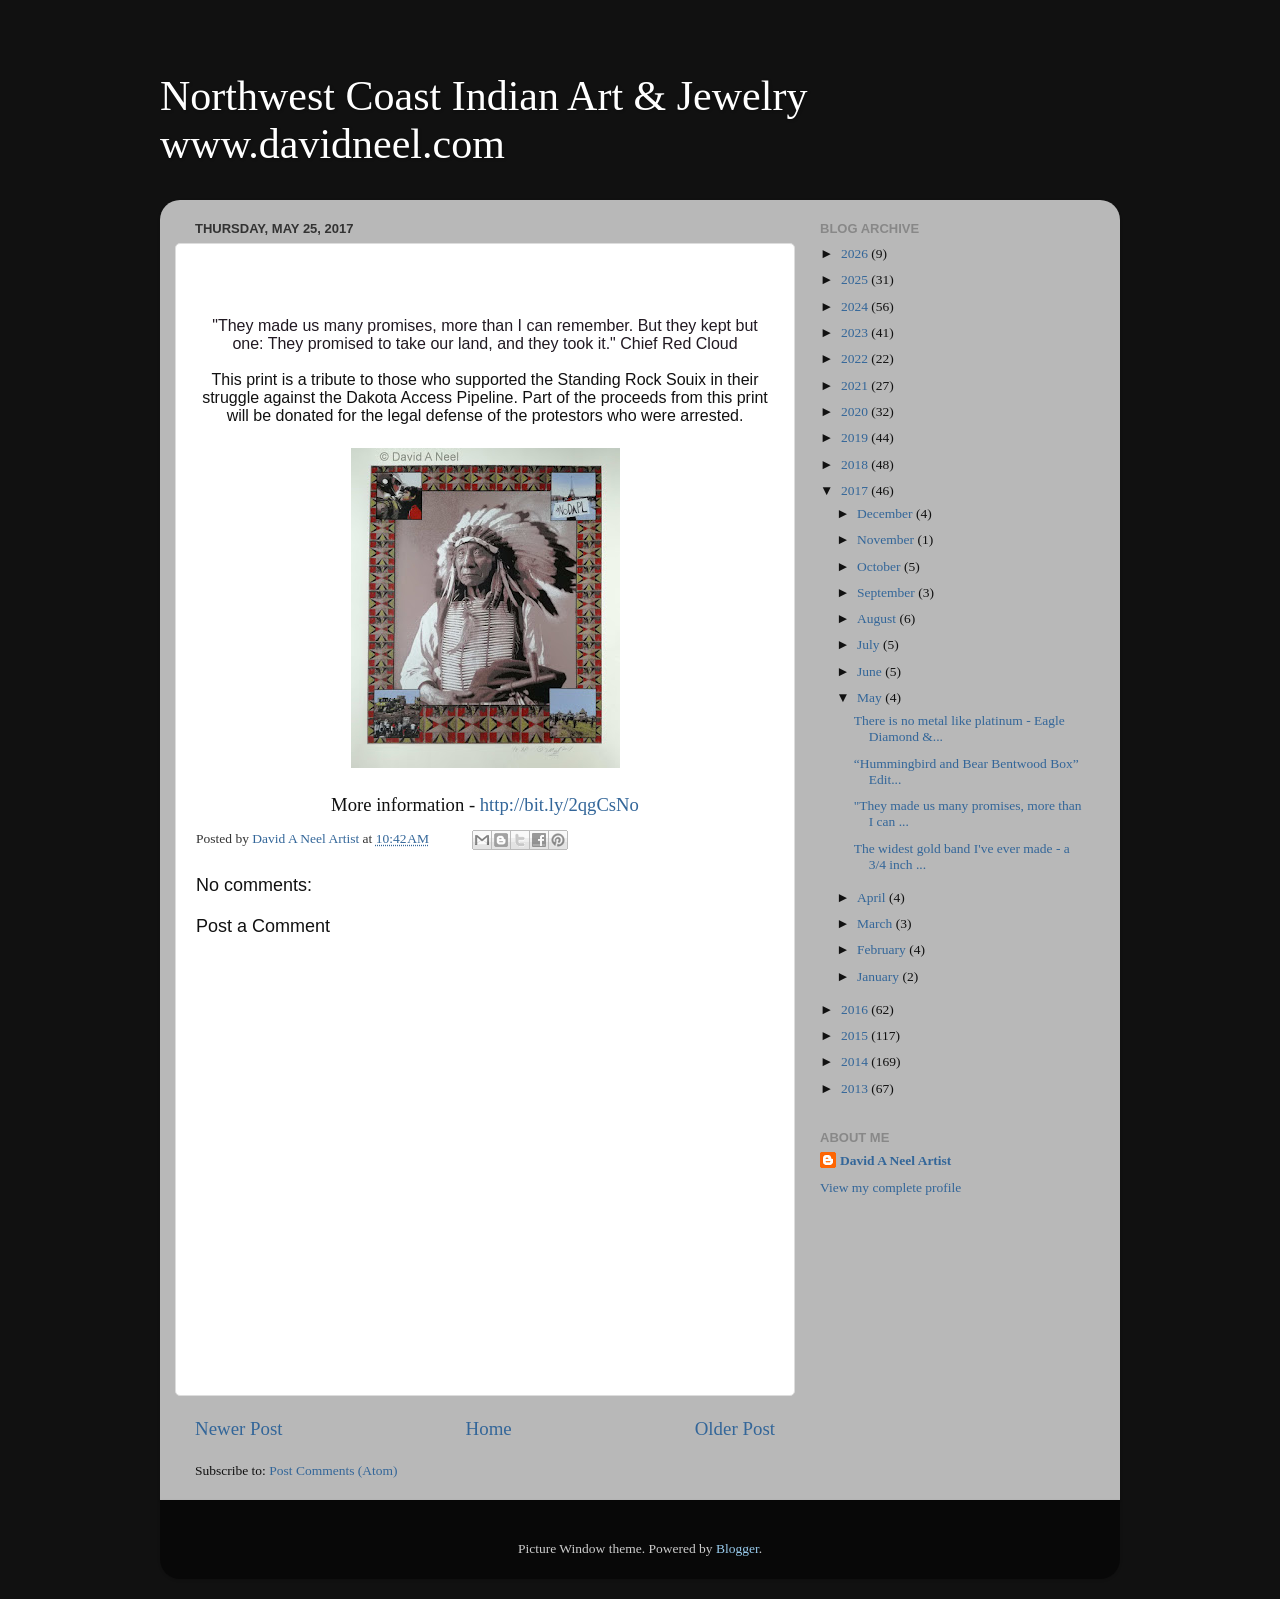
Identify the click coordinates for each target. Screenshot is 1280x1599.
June (871, 671)
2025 (856, 279)
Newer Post (239, 1428)
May (871, 697)
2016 (856, 1009)
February (883, 949)
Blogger (737, 1548)
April (873, 897)
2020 (856, 411)
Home (489, 1428)
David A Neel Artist (895, 1160)
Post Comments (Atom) (333, 1470)
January (879, 976)
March (876, 923)
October (880, 566)
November (887, 539)
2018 (856, 464)
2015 (856, 1035)
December (886, 513)
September (887, 592)
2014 (856, 1061)
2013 (856, 1088)
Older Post (735, 1428)
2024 (856, 306)
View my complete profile (890, 1187)
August (878, 618)
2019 (856, 437)
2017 (856, 490)
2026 (856, 253)
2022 (856, 358)
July (870, 644)
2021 (856, 385)
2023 (856, 332)
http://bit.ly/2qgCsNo (559, 804)
